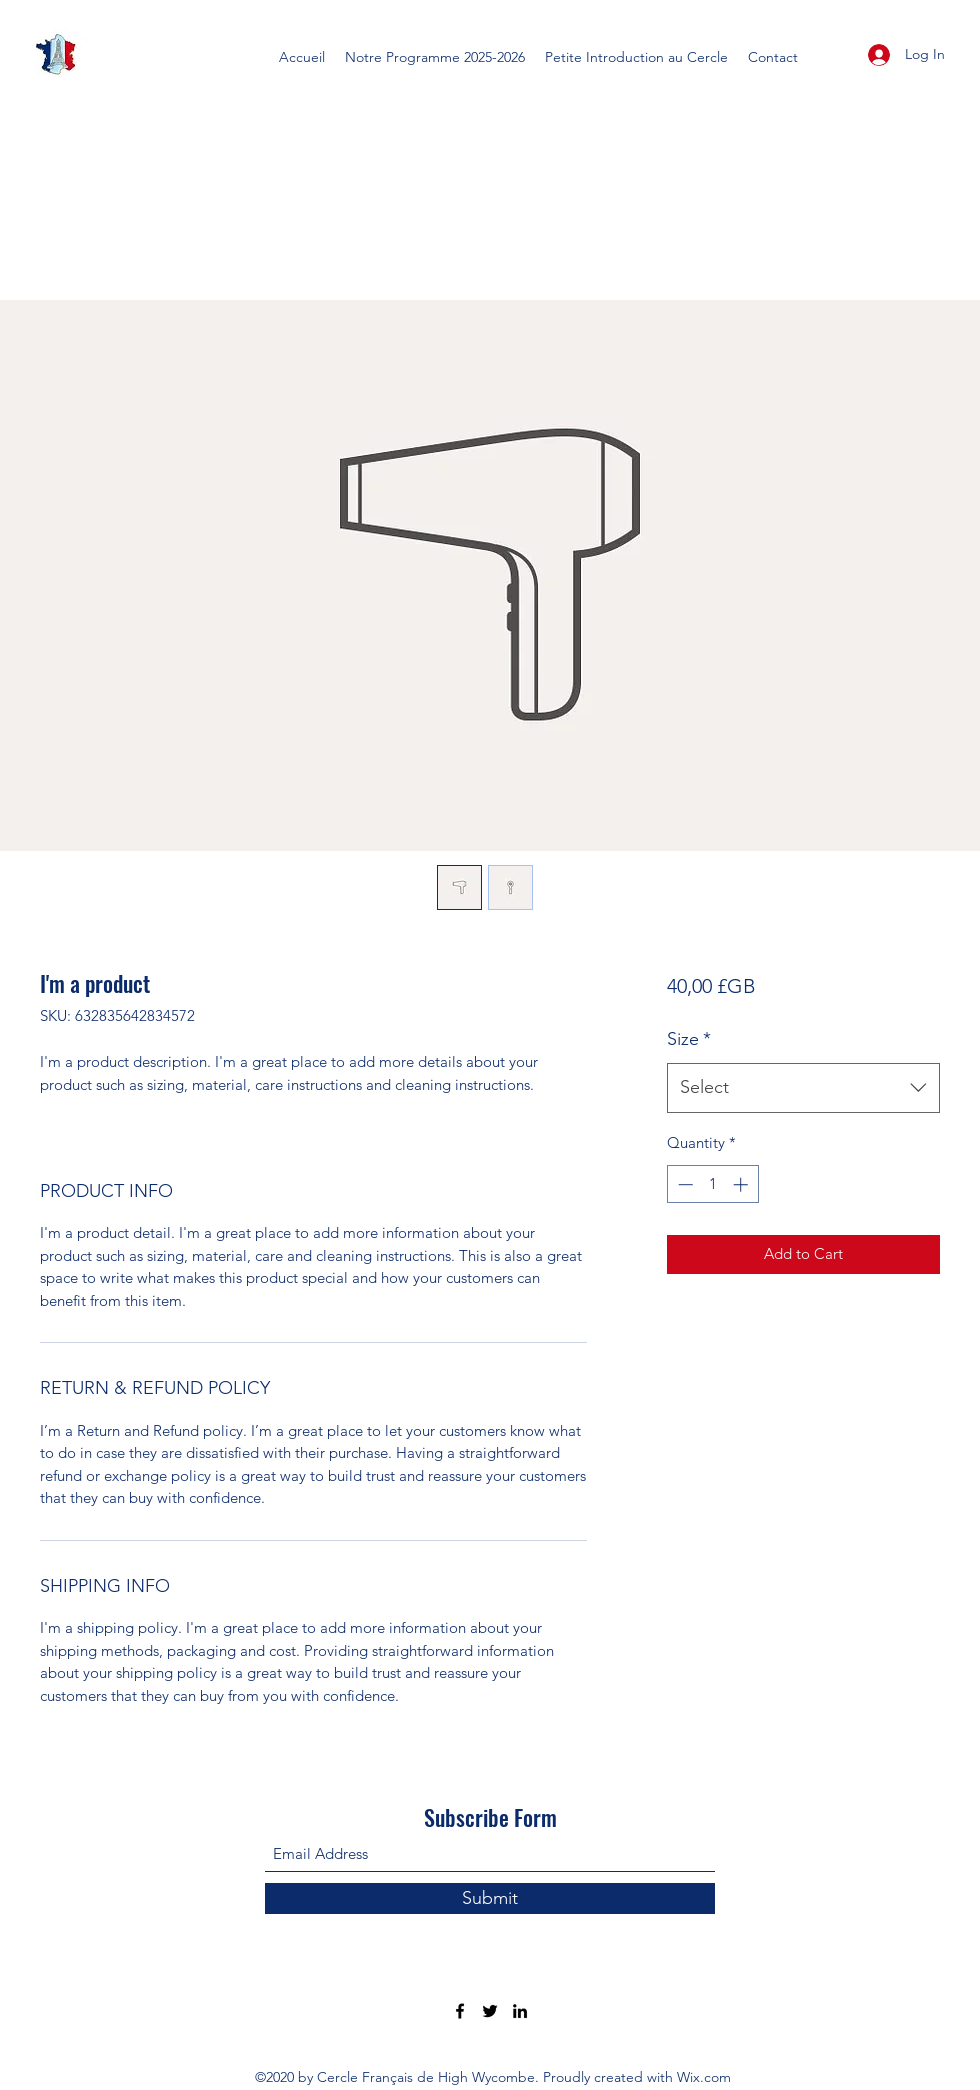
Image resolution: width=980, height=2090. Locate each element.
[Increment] (742, 1184)
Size (689, 1039)
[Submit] (490, 1898)
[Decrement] (683, 1184)
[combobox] (803, 1088)
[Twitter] (490, 2011)
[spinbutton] (712, 1184)
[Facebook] (460, 2011)
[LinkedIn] (520, 2011)
